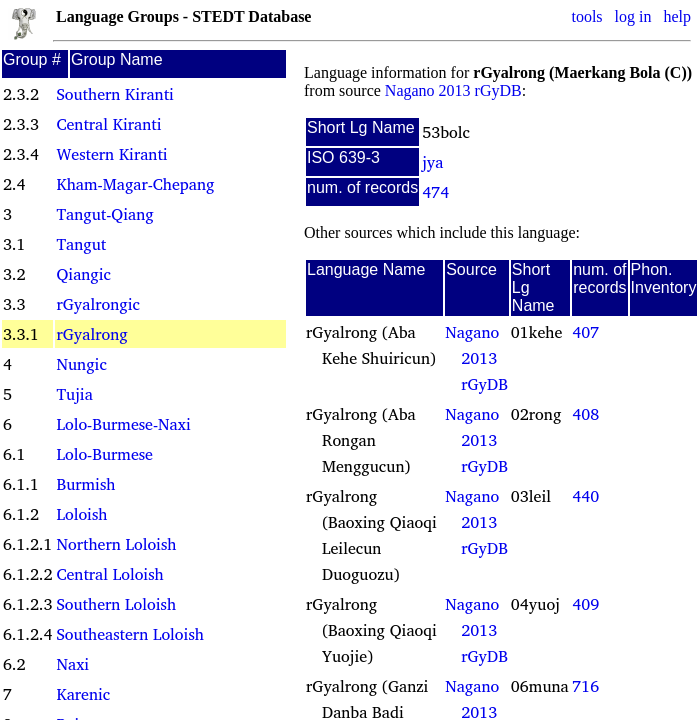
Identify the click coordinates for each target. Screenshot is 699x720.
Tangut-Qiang (104, 214)
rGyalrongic (97, 304)
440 (585, 496)
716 (585, 686)
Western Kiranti (111, 154)
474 (435, 192)
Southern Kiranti (114, 94)
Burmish (85, 484)
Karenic (83, 694)
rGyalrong (91, 334)
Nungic (81, 364)
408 (585, 414)
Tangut (81, 244)
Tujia (74, 394)
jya (432, 162)
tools (586, 16)
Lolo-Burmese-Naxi (123, 424)
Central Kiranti (108, 124)
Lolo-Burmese (104, 454)
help (677, 16)
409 (585, 604)
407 (585, 332)
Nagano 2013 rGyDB (453, 90)
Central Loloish (109, 574)
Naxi (72, 664)
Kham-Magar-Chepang (135, 184)
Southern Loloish (116, 604)
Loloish (81, 514)
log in (633, 16)
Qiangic (83, 274)
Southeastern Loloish (129, 634)
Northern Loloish (116, 544)
